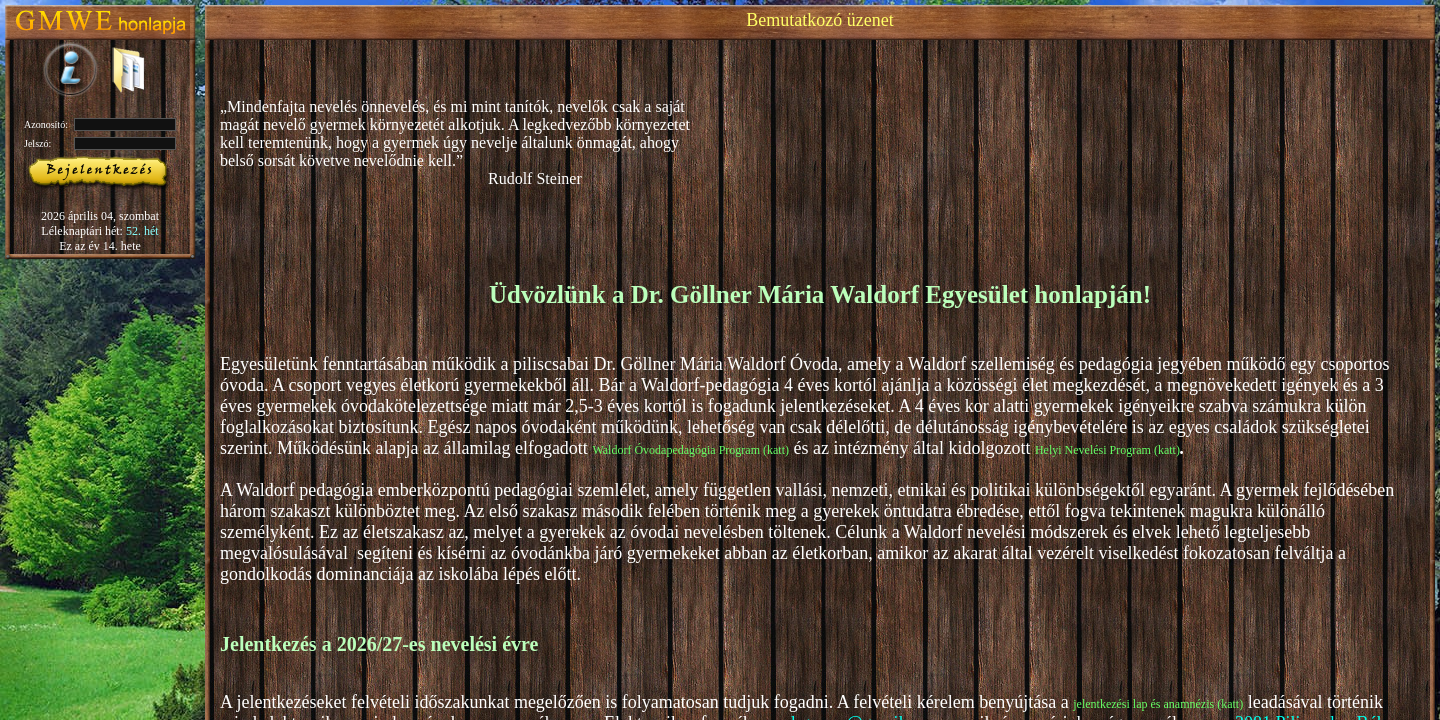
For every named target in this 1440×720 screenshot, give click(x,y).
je (1077, 704)
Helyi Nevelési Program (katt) (1107, 450)
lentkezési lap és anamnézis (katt (1160, 704)
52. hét (142, 231)
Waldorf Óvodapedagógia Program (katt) (690, 450)
